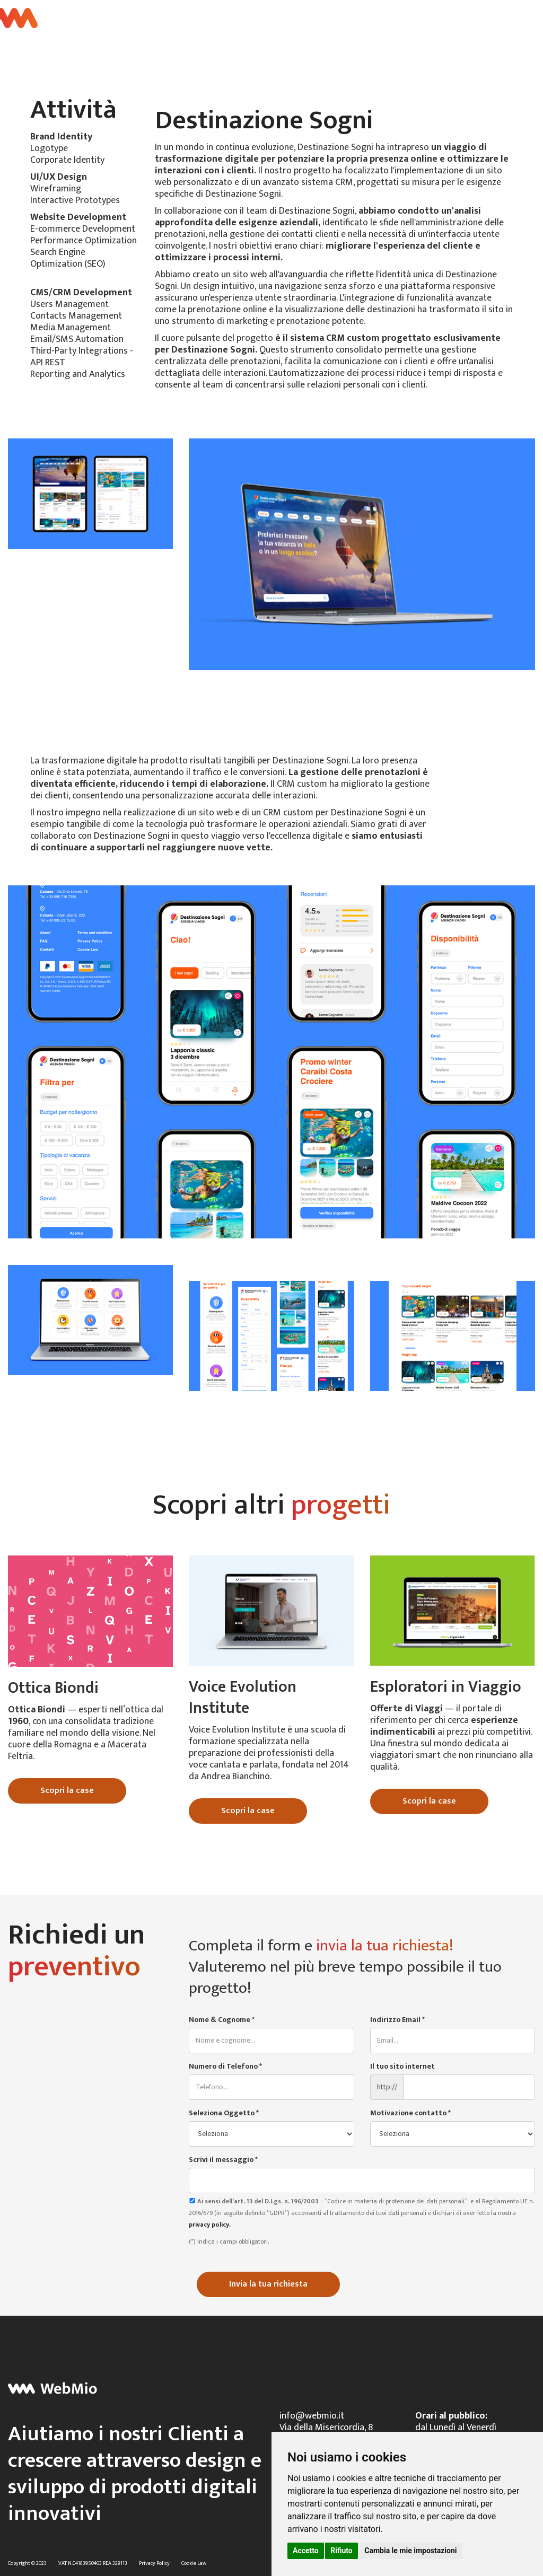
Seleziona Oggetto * (224, 2113)
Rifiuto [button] (341, 2550)
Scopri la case (67, 1790)
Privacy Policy (154, 2563)
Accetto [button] (306, 2550)
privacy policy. (210, 2225)
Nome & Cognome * (222, 2020)
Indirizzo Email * (397, 2020)
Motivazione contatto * (410, 2113)
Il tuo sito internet (402, 2066)
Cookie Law (193, 2563)
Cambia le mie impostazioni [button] (410, 2550)
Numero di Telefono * (225, 2066)
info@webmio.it (311, 2416)
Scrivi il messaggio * (223, 2160)
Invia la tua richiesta (268, 2284)
